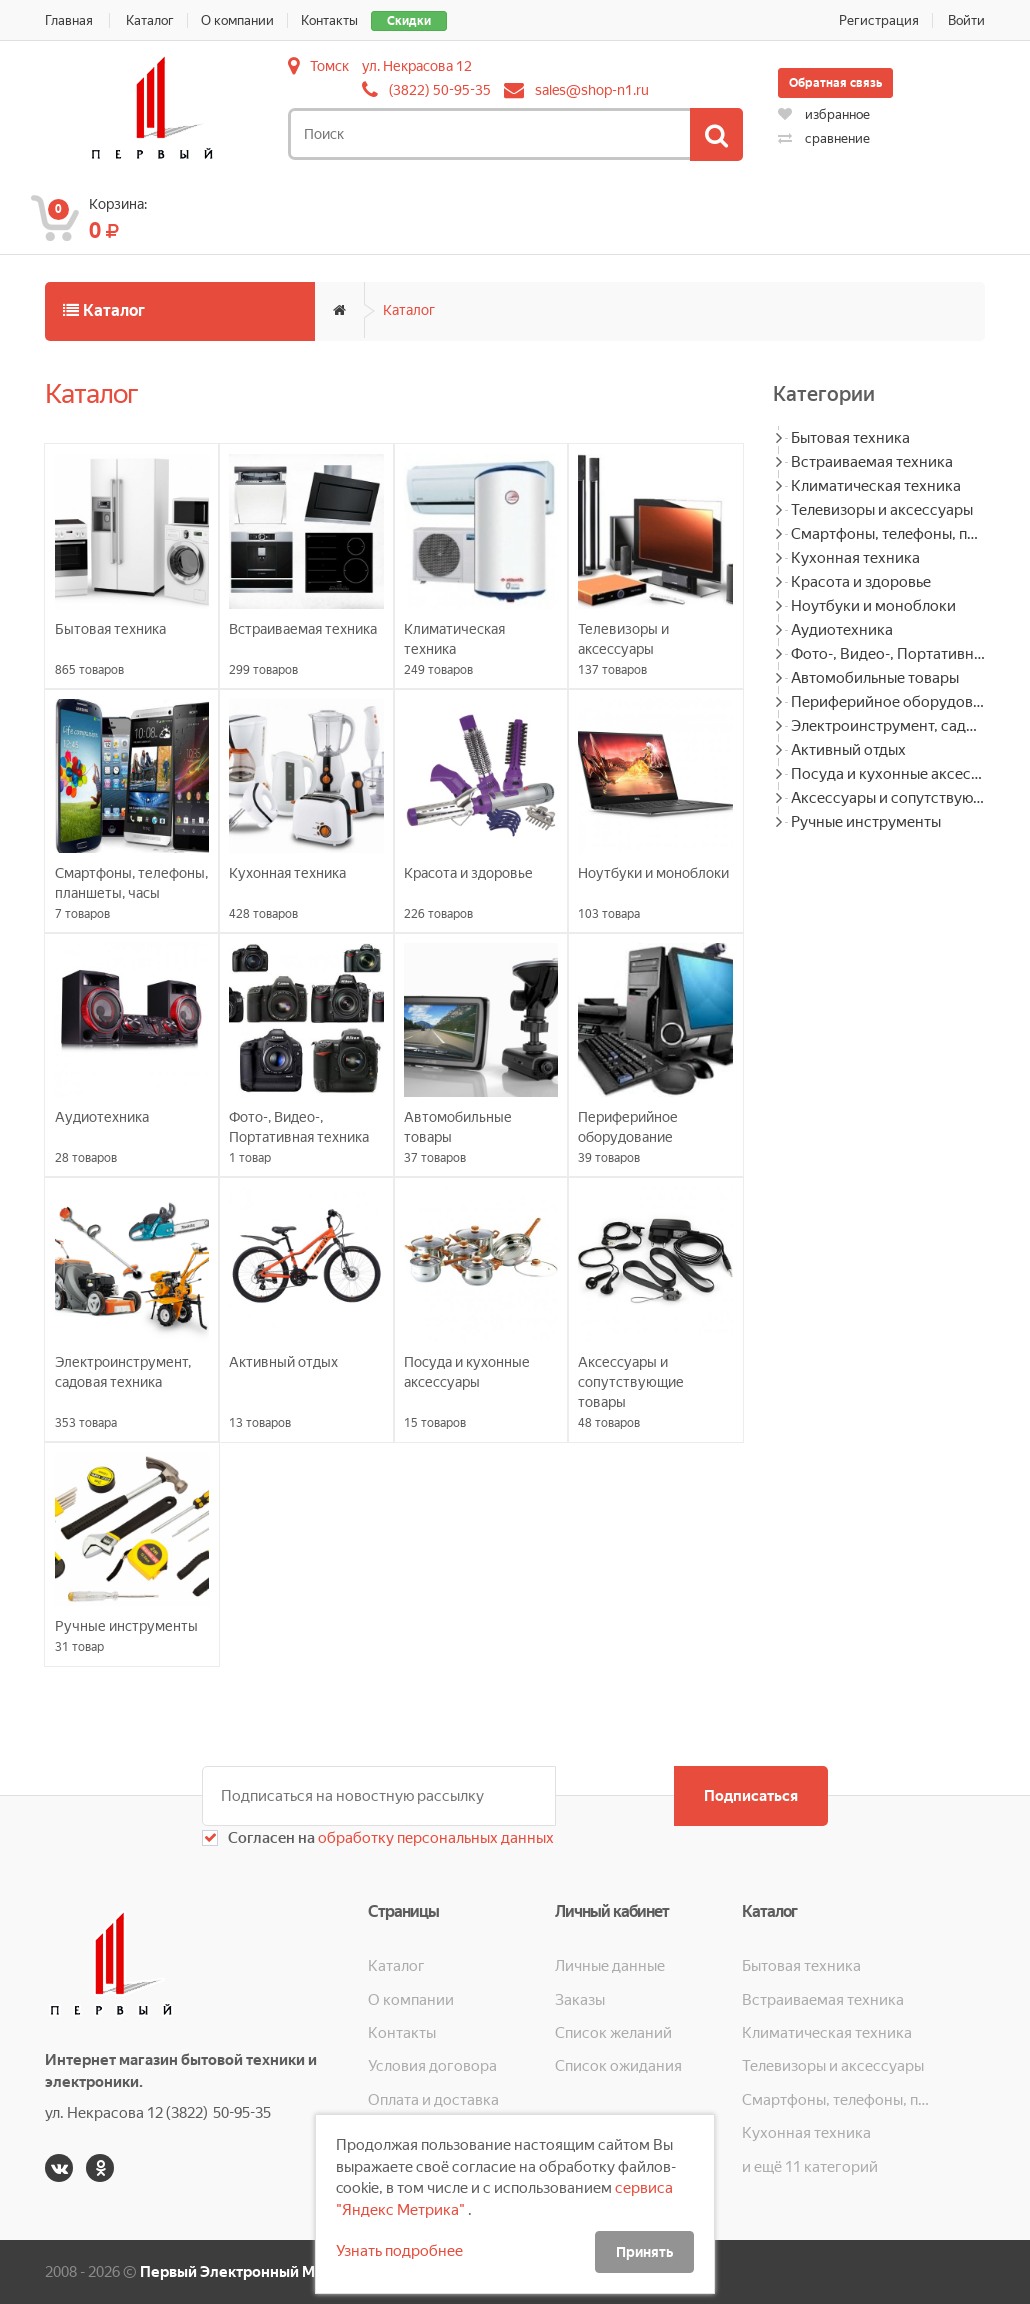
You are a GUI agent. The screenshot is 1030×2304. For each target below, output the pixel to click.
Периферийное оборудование (888, 702)
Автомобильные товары (875, 678)
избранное (824, 114)
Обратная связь (835, 83)
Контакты (329, 20)
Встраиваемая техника (872, 462)
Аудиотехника (842, 630)
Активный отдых (848, 750)
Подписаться (751, 1796)
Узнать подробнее (399, 2251)
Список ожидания (618, 2066)
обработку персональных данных (434, 1838)
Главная (69, 20)
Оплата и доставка (433, 2100)
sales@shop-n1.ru (592, 90)
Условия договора (432, 2066)
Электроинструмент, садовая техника (888, 726)
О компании (237, 20)
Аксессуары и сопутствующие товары (888, 798)
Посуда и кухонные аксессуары (888, 774)
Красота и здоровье (861, 582)
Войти (966, 20)
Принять (644, 2252)
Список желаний (613, 2033)
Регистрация (879, 20)
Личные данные (610, 1966)
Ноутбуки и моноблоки (873, 606)
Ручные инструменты (866, 822)
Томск (329, 66)
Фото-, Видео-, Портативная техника (888, 654)
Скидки (409, 21)
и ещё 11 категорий (810, 2167)
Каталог (150, 20)
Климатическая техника (876, 486)
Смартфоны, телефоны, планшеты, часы (888, 534)
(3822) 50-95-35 (440, 90)
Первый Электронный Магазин (251, 2272)
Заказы (580, 2000)
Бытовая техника (850, 438)
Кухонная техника (855, 558)
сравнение (824, 138)
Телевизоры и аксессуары (882, 510)
